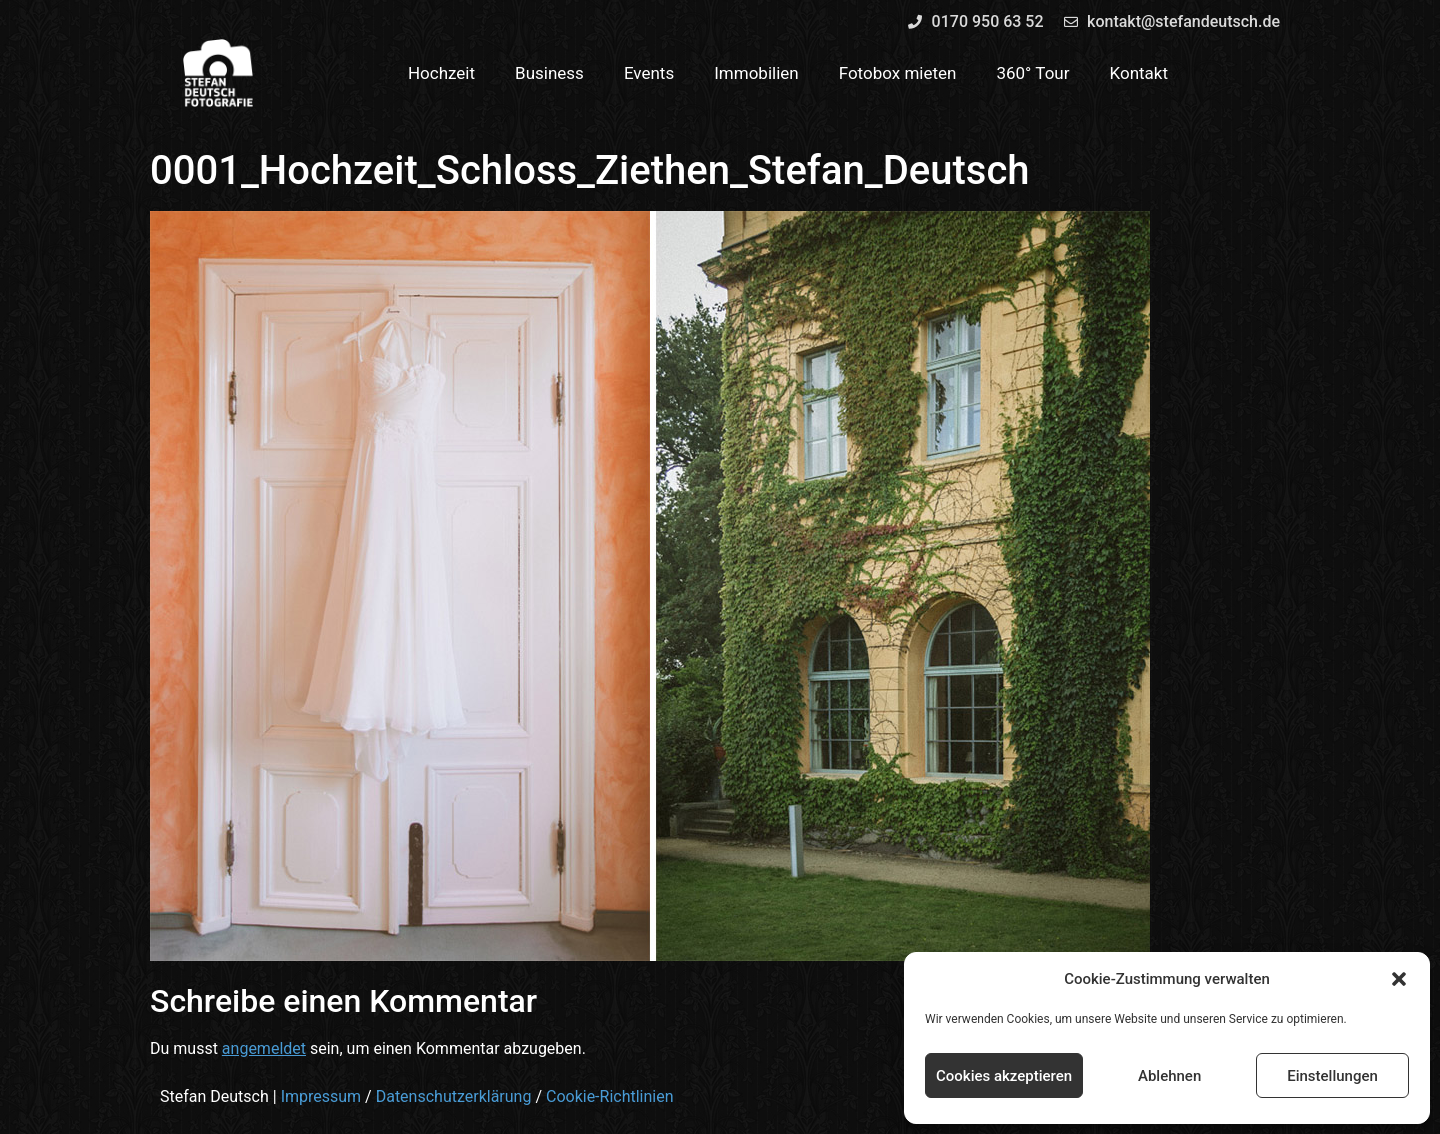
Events (649, 73)
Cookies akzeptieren (1004, 1076)
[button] (1399, 979)
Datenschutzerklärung (454, 1096)
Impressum (321, 1096)
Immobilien (756, 73)
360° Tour (1032, 73)
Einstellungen (1332, 1076)
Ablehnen (1169, 1076)
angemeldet (264, 1048)
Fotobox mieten (898, 73)
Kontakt (1139, 73)
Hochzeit (441, 73)
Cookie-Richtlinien (610, 1096)
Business (549, 73)
